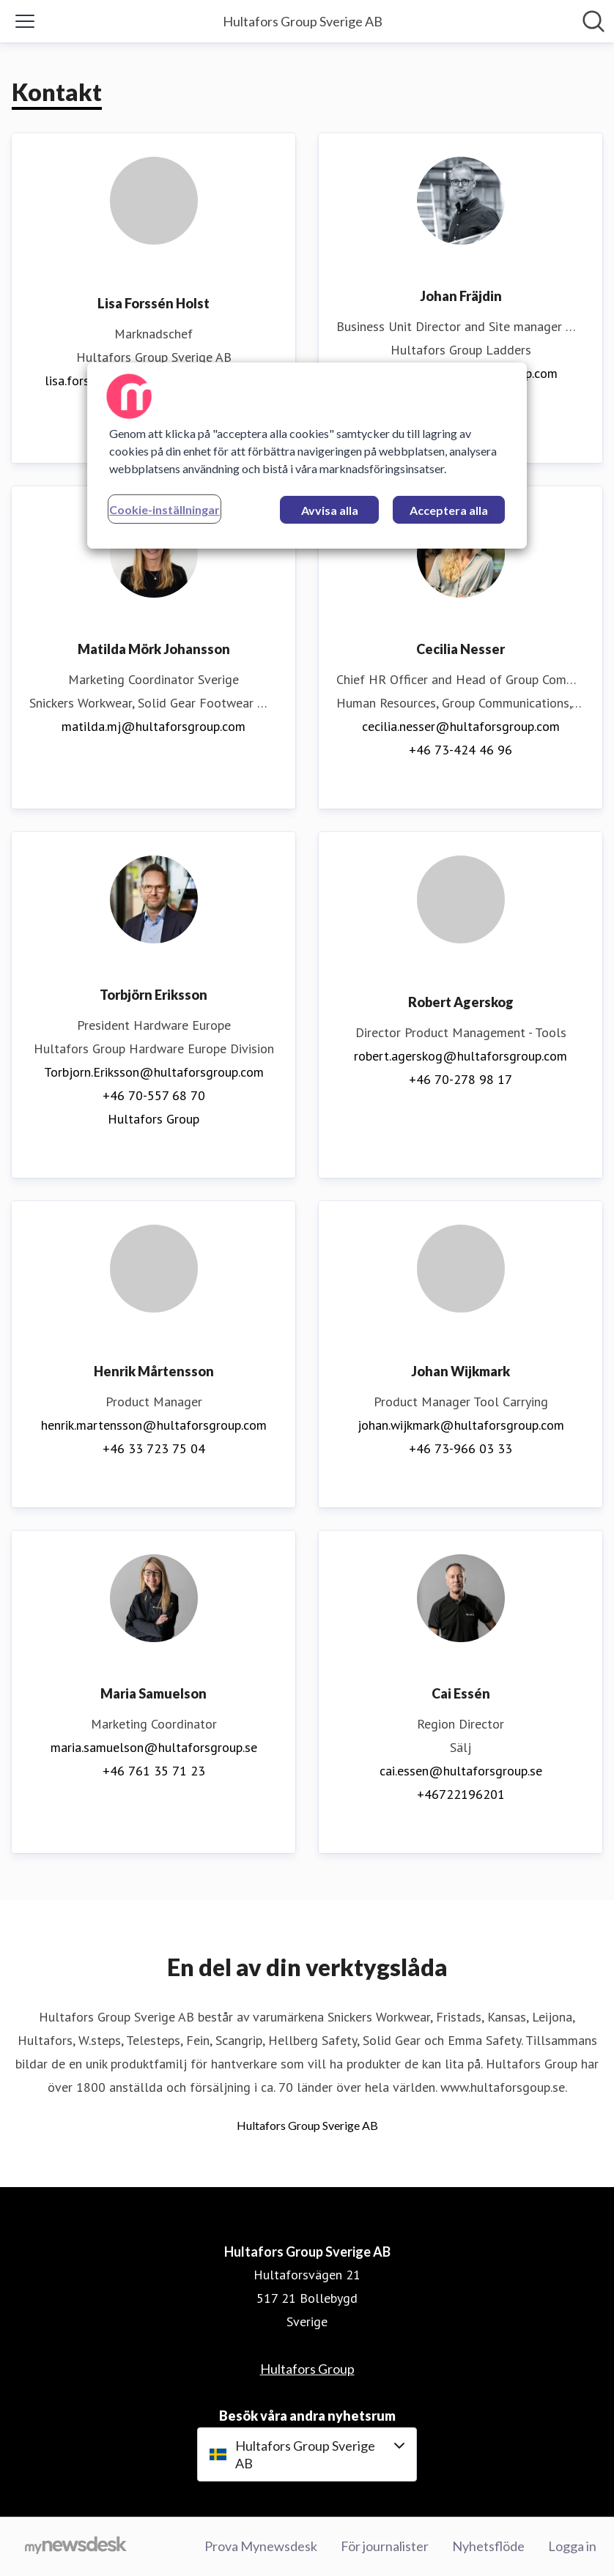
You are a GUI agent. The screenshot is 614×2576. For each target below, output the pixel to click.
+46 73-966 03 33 (460, 1448)
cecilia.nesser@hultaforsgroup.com (461, 726)
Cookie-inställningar (164, 509)
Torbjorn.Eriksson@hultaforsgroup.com (154, 1072)
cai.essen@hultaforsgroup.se (461, 1770)
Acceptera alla (449, 510)
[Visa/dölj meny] (25, 21)
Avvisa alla (329, 510)
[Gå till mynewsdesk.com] (76, 2546)
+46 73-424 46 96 (460, 749)
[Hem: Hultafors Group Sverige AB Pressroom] (302, 21)
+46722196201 (461, 1794)
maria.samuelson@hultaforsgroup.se (154, 1747)
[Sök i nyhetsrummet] (593, 21)
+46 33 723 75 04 (154, 1448)
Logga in (572, 2546)
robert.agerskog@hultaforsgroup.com (460, 1055)
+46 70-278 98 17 (460, 1079)
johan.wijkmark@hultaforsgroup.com (461, 1425)
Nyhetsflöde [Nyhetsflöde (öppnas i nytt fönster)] (488, 2546)
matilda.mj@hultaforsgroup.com (153, 726)
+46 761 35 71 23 (154, 1770)
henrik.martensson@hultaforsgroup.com (154, 1425)
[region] (307, 456)
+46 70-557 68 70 (154, 1095)
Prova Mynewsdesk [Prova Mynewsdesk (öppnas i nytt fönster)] (260, 2546)
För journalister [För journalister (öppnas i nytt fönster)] (385, 2546)
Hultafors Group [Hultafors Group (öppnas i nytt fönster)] (153, 1118)
